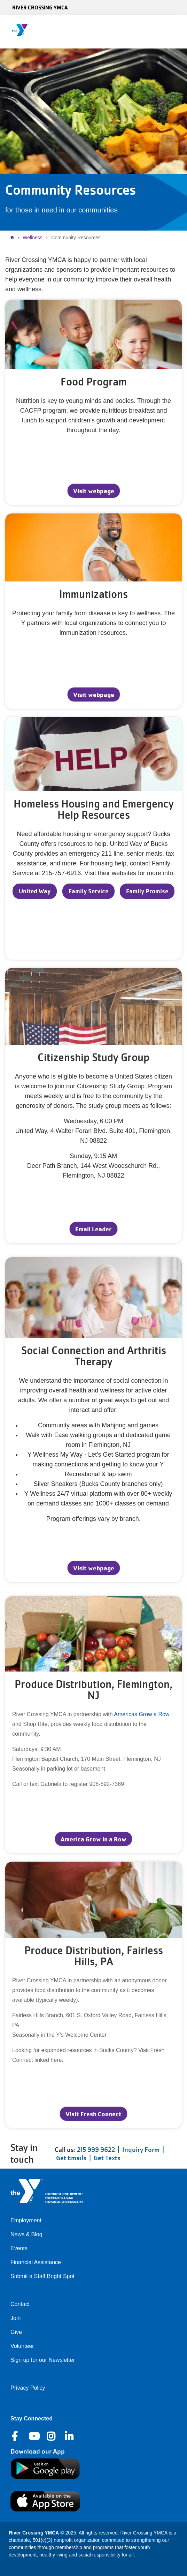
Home (13, 237)
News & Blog (26, 2234)
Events (19, 2248)
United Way (34, 891)
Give (16, 2332)
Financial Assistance (35, 2262)
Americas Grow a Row (141, 1714)
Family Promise (147, 891)
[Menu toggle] (176, 30)
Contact (20, 2304)
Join (15, 2318)
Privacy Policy (27, 2388)
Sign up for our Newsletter (42, 2360)
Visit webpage (93, 491)
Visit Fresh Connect (93, 2114)
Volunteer (22, 2346)
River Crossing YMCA (40, 7)
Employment (25, 2220)
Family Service (88, 891)
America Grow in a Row (93, 1839)
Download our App (37, 2451)
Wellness (32, 237)
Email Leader (93, 1229)
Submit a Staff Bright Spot (42, 2276)
